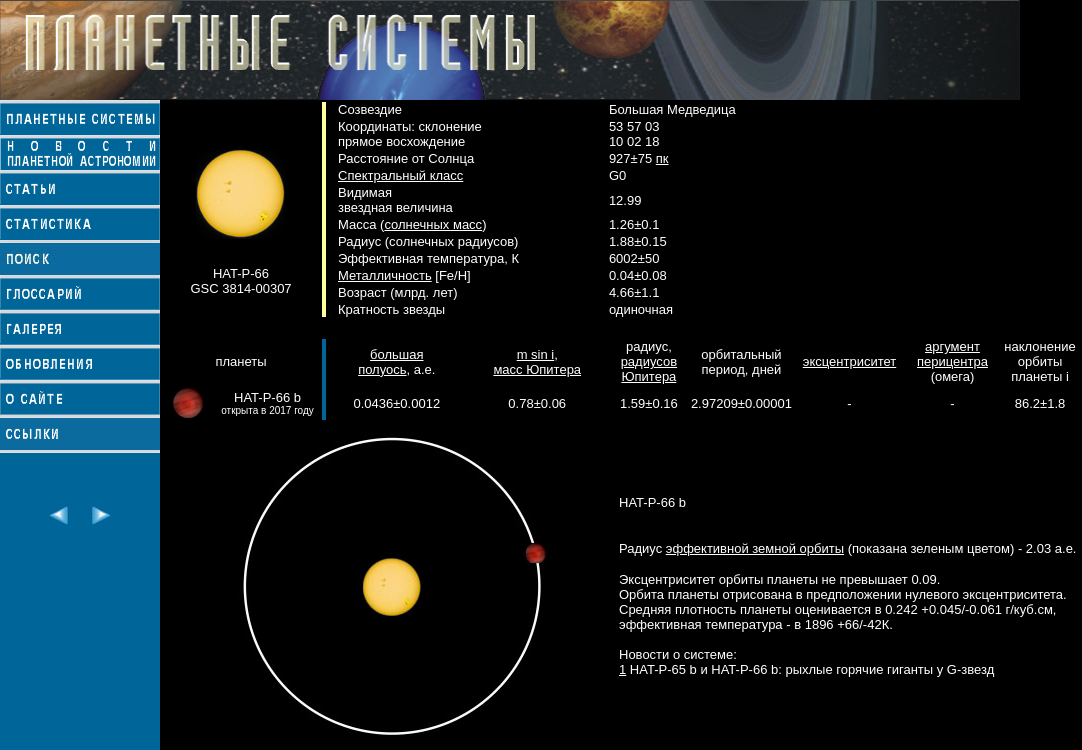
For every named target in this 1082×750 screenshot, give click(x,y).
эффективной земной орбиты (755, 548)
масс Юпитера (537, 369)
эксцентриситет (849, 361)
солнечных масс (433, 224)
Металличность (385, 275)
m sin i (536, 354)
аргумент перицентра (952, 354)
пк (662, 158)
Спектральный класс (400, 175)
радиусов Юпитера (649, 369)
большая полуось (390, 362)
